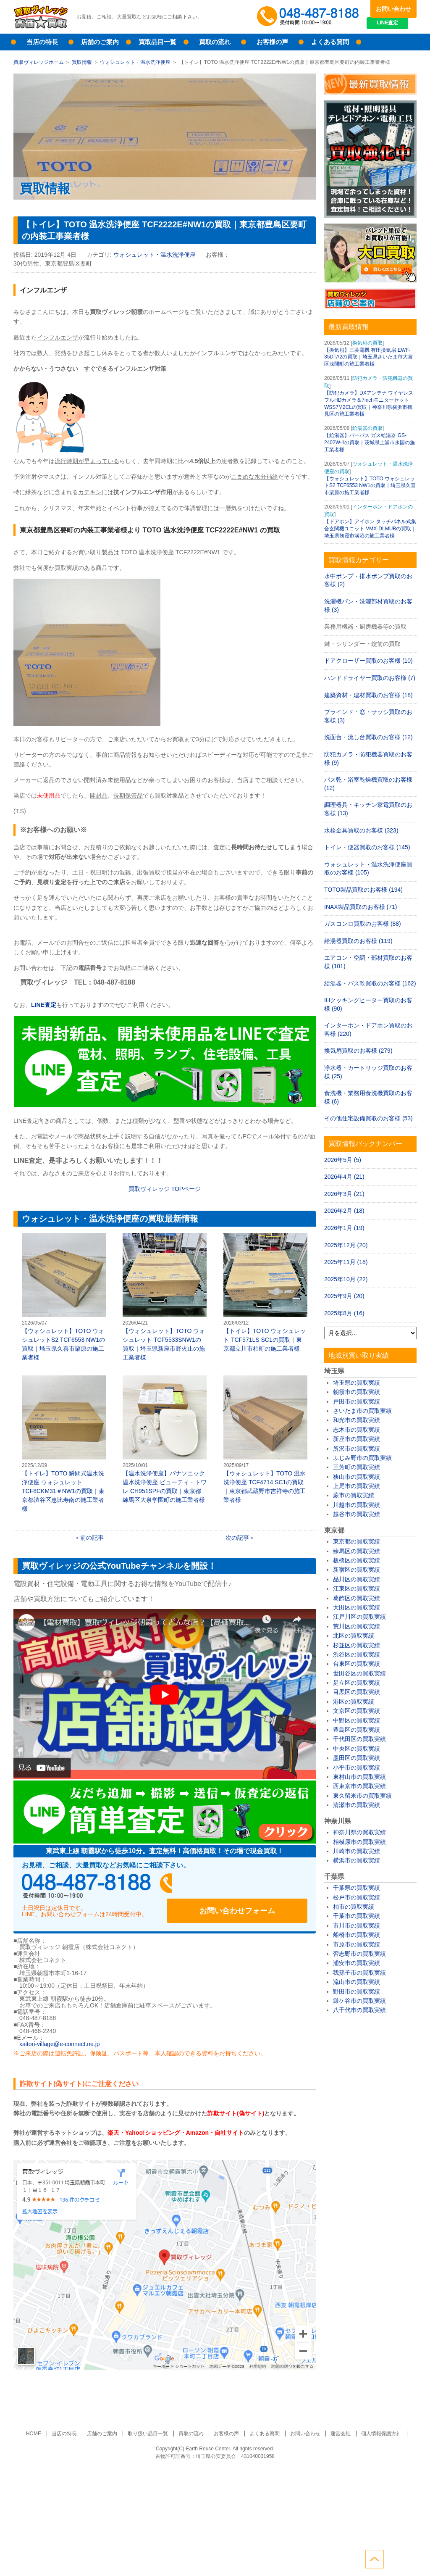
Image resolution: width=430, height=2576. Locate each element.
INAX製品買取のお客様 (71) (360, 906)
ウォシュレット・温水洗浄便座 (135, 62)
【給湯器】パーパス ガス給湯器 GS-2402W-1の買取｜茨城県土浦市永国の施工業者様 (369, 442)
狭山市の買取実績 (356, 1476)
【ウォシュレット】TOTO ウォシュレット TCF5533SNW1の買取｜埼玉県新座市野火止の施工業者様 (165, 1297)
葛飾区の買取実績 (356, 1598)
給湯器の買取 (367, 428)
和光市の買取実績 (356, 1420)
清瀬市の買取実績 (356, 1805)
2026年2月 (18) (344, 1210)
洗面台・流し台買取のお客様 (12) (368, 737)
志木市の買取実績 (356, 1429)
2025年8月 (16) (344, 1313)
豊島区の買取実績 (356, 1729)
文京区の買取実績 (356, 1710)
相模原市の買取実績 (359, 1841)
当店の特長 (42, 41)
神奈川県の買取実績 (359, 1832)
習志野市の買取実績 (359, 1953)
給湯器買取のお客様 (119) (358, 941)
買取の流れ (215, 41)
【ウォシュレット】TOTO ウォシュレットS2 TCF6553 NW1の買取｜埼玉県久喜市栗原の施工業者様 (64, 1297)
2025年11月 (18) (346, 1262)
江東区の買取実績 (356, 1588)
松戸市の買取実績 (356, 1897)
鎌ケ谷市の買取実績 (359, 2000)
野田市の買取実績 (356, 1991)
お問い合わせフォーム (253, 1886)
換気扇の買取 (367, 343)
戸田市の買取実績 (356, 1401)
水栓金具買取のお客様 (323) (361, 830)
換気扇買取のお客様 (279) (358, 1050)
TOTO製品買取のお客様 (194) (363, 889)
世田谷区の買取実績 (359, 1673)
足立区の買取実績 (356, 1682)
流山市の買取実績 (356, 1981)
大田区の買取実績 (356, 1607)
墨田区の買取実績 (356, 1757)
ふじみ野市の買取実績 (362, 1457)
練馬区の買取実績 (356, 1551)
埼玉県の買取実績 (356, 1382)
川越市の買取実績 (356, 1504)
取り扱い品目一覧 (151, 2425)
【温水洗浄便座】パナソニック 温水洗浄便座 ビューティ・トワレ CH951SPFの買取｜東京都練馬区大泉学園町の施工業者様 (165, 1439)
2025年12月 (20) (346, 1245)
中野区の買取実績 (356, 1720)
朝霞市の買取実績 (356, 1391)
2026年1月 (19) (344, 1228)
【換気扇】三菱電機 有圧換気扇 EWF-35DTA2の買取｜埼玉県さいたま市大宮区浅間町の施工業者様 (368, 357)
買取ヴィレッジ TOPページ (164, 1188)
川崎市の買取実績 (356, 1851)
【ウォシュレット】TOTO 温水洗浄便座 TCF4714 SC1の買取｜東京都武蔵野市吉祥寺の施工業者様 (265, 1439)
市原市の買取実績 (356, 1944)
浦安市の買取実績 (356, 1963)
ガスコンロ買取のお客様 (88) (362, 923)
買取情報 (82, 62)
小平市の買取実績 (356, 1767)
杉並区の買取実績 (356, 1645)
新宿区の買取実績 (356, 1569)
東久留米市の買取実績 (362, 1795)
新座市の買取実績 (356, 1439)
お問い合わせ (393, 8)
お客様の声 (272, 41)
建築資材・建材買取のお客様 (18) (368, 695)
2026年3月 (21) (344, 1194)
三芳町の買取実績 (356, 1467)
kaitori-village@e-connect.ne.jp (59, 2036)
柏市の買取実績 (353, 1906)
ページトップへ (407, 2558)
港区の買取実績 (353, 1701)
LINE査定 (393, 25)
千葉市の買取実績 (356, 1915)
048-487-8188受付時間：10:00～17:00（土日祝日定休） (101, 1886)
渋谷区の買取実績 (356, 1654)
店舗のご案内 (100, 41)
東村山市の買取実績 (359, 1776)
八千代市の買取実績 (359, 2010)
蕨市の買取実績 (353, 1495)
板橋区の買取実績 (356, 1560)
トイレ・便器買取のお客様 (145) (367, 847)
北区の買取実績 (353, 1635)
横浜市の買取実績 (356, 1860)
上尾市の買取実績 (356, 1486)
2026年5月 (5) (342, 1159)
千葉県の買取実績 (356, 1887)
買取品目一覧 (157, 41)
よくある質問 (330, 41)
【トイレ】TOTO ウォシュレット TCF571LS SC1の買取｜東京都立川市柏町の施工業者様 (265, 1292)
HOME (43, 2425)
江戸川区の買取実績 (359, 1616)
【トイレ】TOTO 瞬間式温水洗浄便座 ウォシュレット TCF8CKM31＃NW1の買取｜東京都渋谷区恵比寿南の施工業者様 (64, 1443)
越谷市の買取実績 (356, 1514)
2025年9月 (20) (344, 1296)
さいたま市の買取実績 (362, 1410)
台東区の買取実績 (356, 1663)
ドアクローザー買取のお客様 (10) (368, 660)
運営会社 (333, 2425)
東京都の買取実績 (356, 1541)
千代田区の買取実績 (359, 1739)
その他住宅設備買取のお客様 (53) (368, 1118)
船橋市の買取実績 (356, 1934)
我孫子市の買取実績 (359, 1972)
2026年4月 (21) (344, 1176)
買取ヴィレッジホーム (38, 62)
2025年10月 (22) (346, 1279)
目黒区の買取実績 (356, 1691)
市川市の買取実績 (356, 1925)
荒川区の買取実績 (356, 1626)
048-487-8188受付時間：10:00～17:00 (309, 16)
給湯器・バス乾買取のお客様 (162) (370, 983)
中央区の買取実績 (356, 1748)
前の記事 (92, 1537)
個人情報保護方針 (371, 2425)
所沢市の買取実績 (356, 1448)
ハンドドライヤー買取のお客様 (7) (369, 677)
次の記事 (237, 1537)
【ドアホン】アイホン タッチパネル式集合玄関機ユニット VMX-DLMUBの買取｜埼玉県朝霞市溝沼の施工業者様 (370, 529)
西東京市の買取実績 (359, 1786)
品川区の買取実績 (356, 1579)
